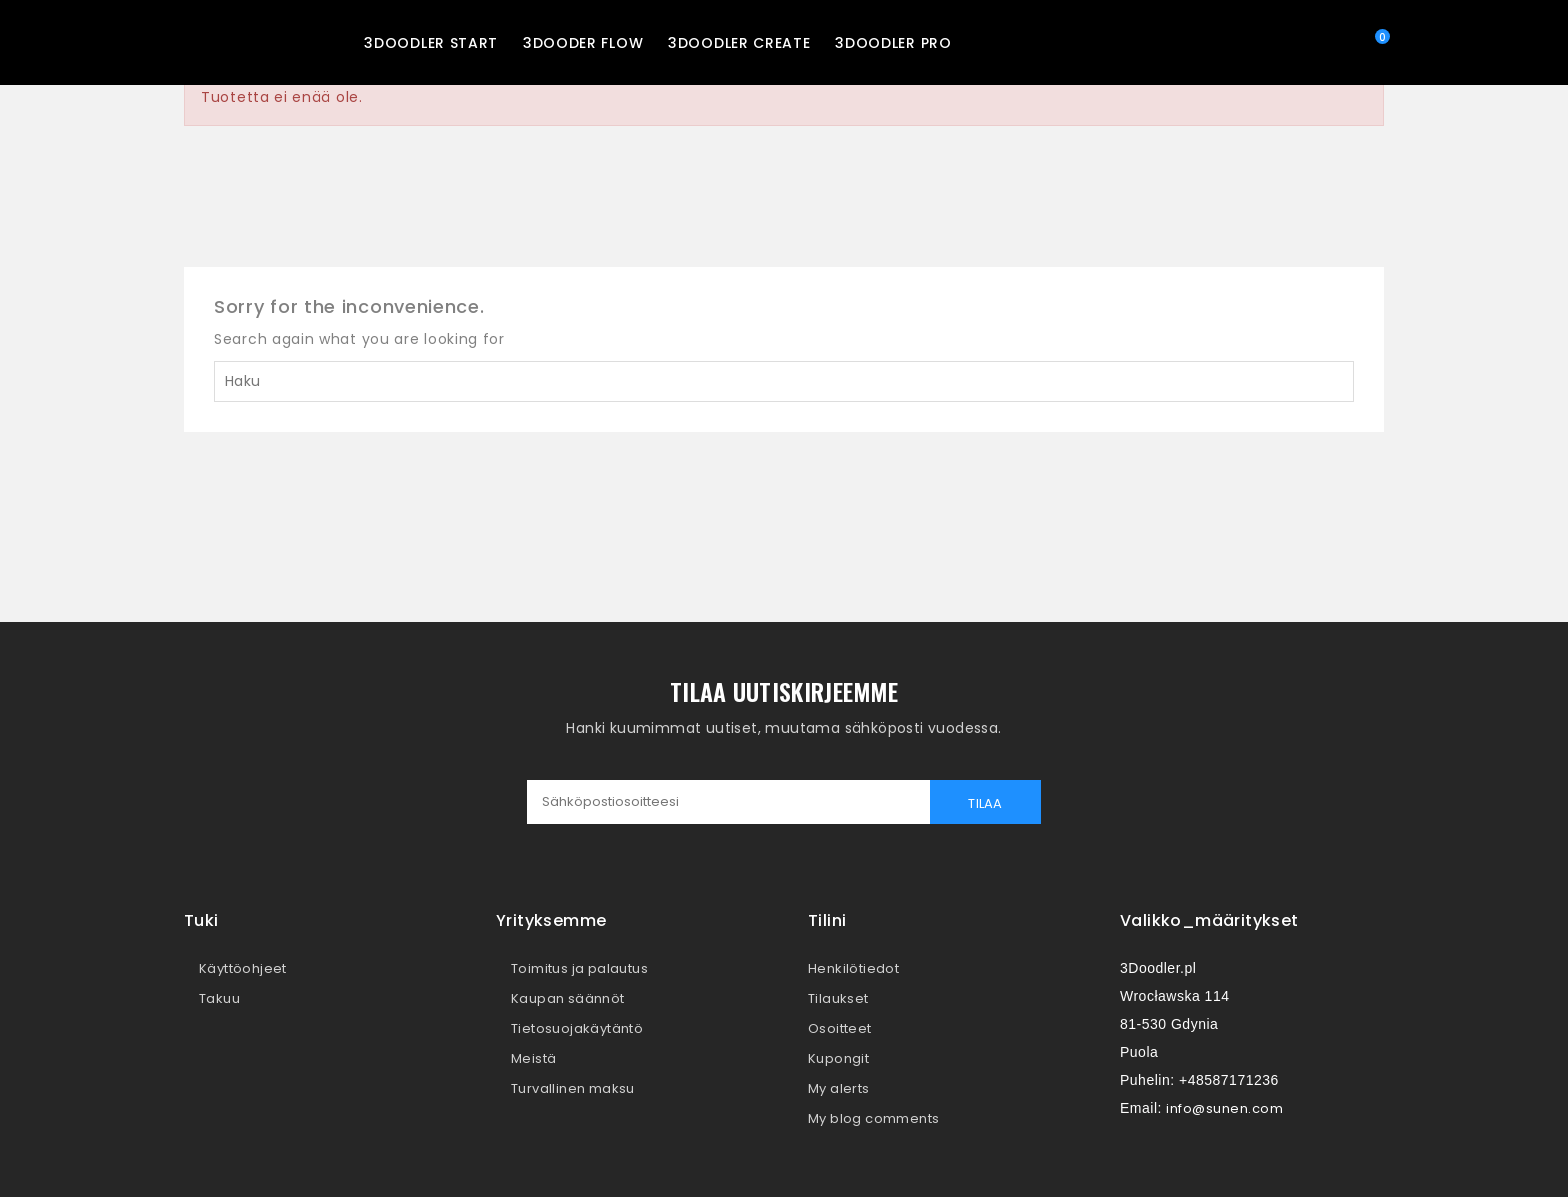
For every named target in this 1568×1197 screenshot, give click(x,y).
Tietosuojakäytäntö (577, 1028)
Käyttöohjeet (243, 968)
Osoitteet (840, 1028)
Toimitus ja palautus (579, 968)
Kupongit (838, 1058)
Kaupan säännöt (568, 998)
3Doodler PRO (893, 43)
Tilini (827, 920)
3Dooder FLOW (583, 43)
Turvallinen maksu (573, 1088)
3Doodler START (431, 43)
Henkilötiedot (853, 968)
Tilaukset (838, 998)
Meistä (533, 1058)
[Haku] (784, 381)
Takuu (219, 998)
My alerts (839, 1088)
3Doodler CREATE (739, 43)
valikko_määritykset (1209, 920)
